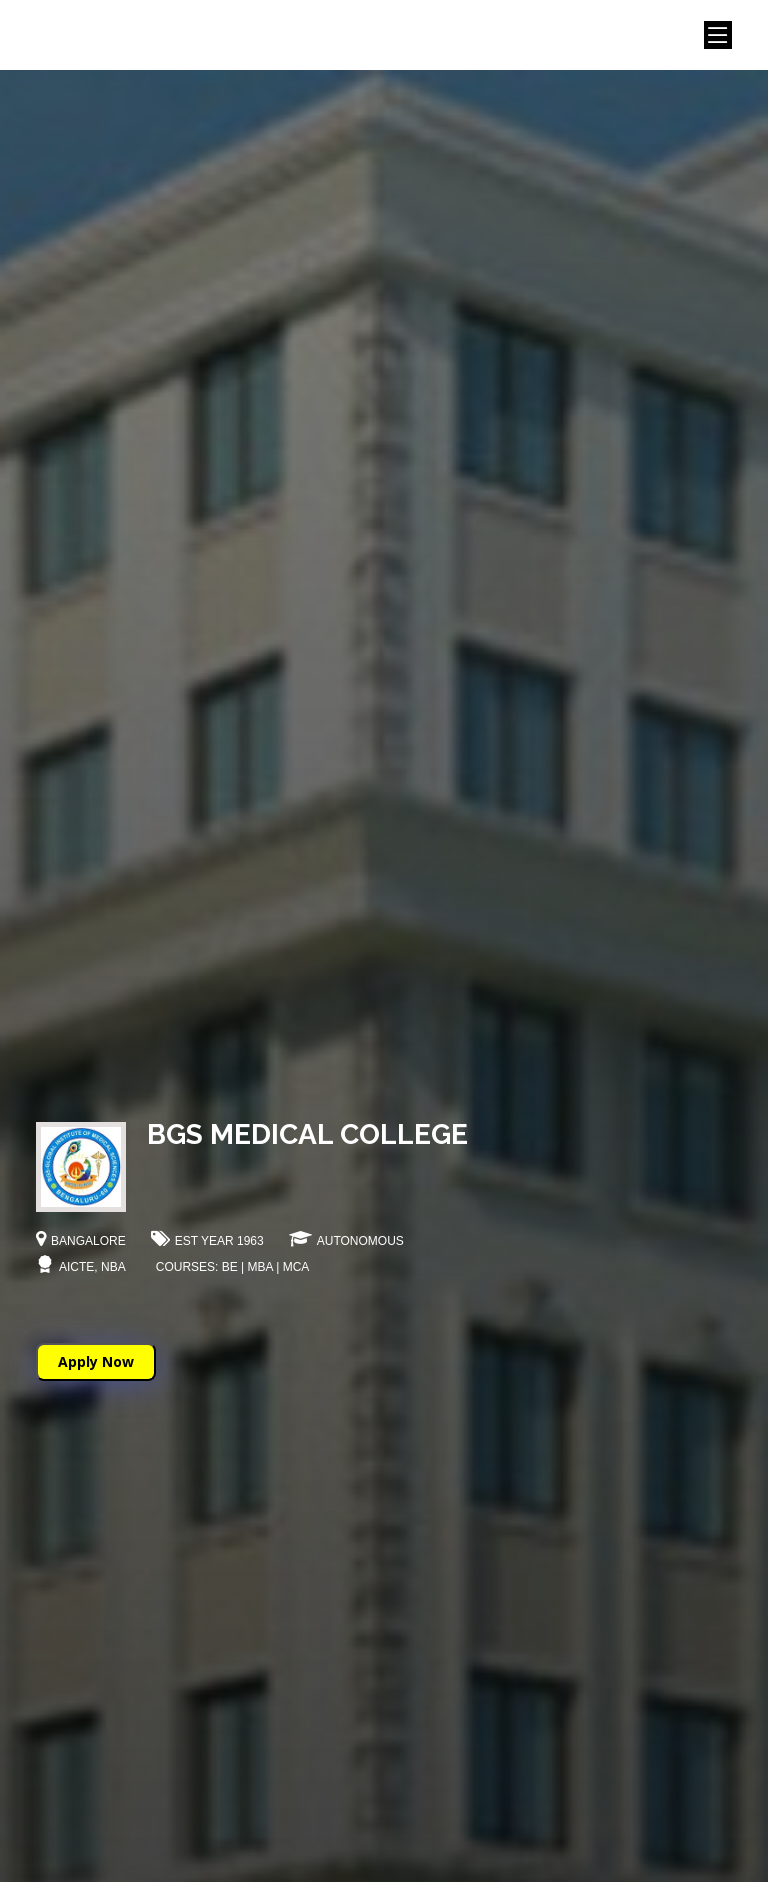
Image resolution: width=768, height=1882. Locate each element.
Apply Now (96, 1361)
